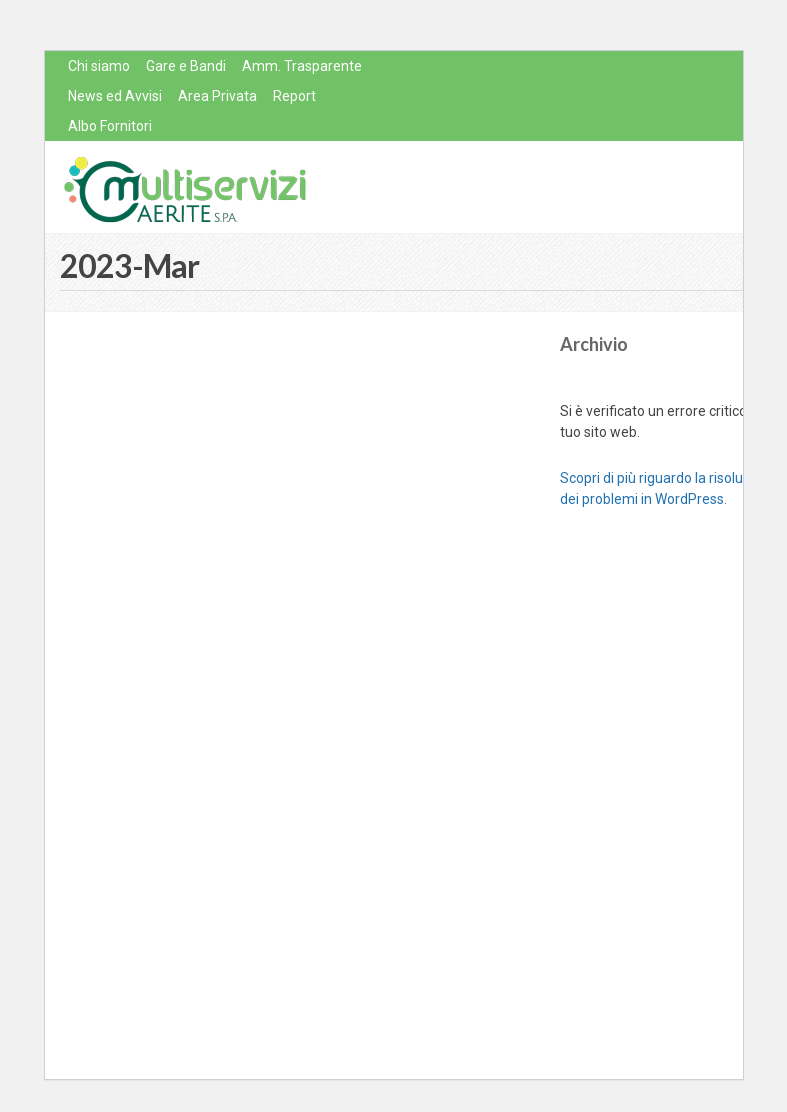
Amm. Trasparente (302, 66)
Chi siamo (99, 66)
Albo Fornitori (110, 126)
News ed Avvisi (115, 96)
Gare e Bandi (186, 66)
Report (294, 96)
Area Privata (217, 96)
